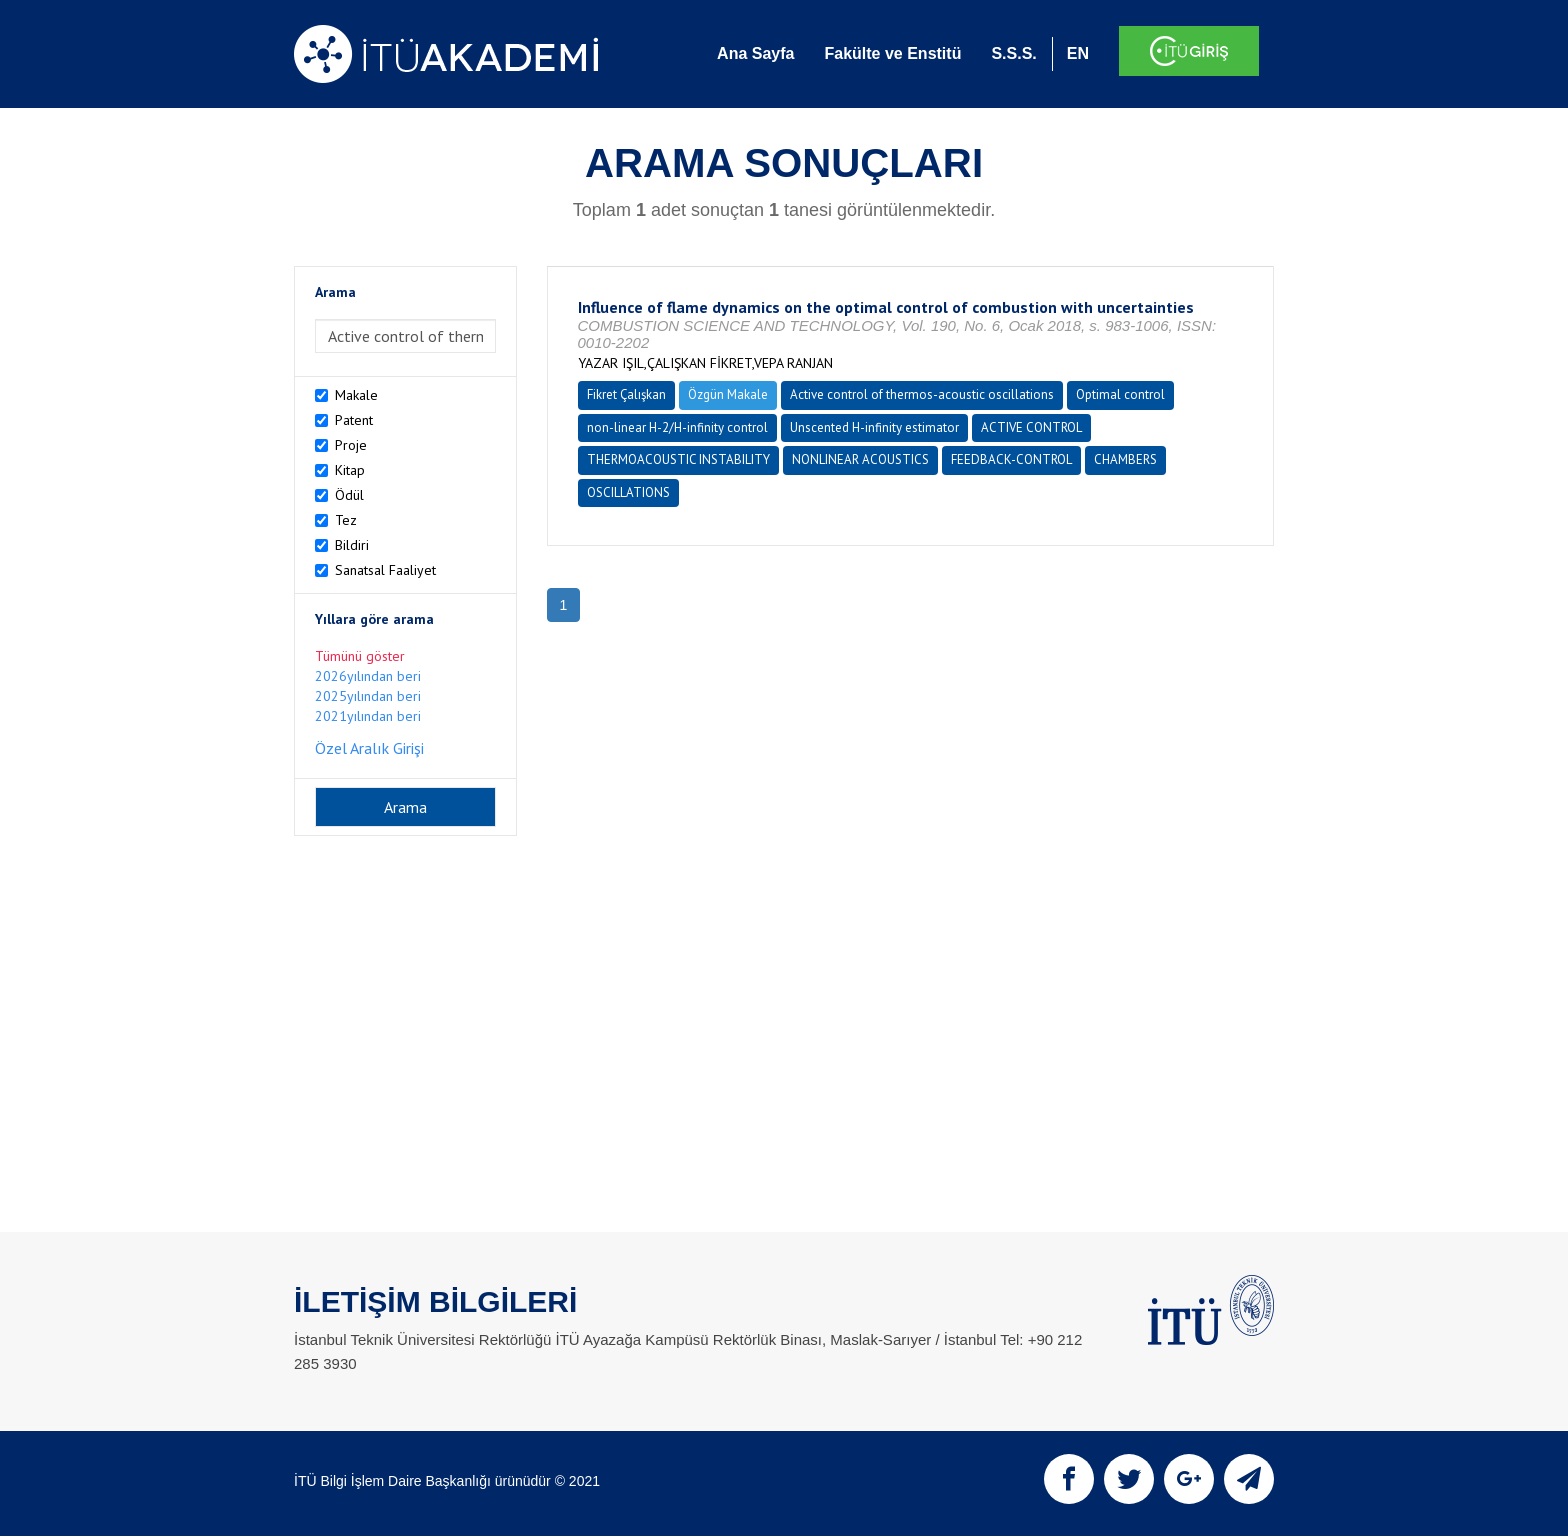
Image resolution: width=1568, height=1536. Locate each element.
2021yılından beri (368, 716)
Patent (354, 420)
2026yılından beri (368, 676)
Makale (356, 395)
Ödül (349, 495)
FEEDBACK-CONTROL (1011, 459)
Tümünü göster (360, 656)
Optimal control (1120, 394)
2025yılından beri (368, 696)
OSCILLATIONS (628, 492)
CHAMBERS (1125, 459)
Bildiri (352, 545)
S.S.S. (1013, 53)
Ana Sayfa (755, 53)
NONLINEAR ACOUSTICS (860, 459)
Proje (351, 445)
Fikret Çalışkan (626, 394)
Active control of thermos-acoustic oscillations (922, 394)
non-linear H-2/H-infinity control (677, 427)
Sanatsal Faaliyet (385, 570)
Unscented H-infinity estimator (874, 427)
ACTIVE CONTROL (1031, 427)
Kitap (350, 470)
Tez (346, 520)
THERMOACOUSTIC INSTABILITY (678, 459)
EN (1078, 53)
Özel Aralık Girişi (369, 748)
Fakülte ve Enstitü (892, 53)
